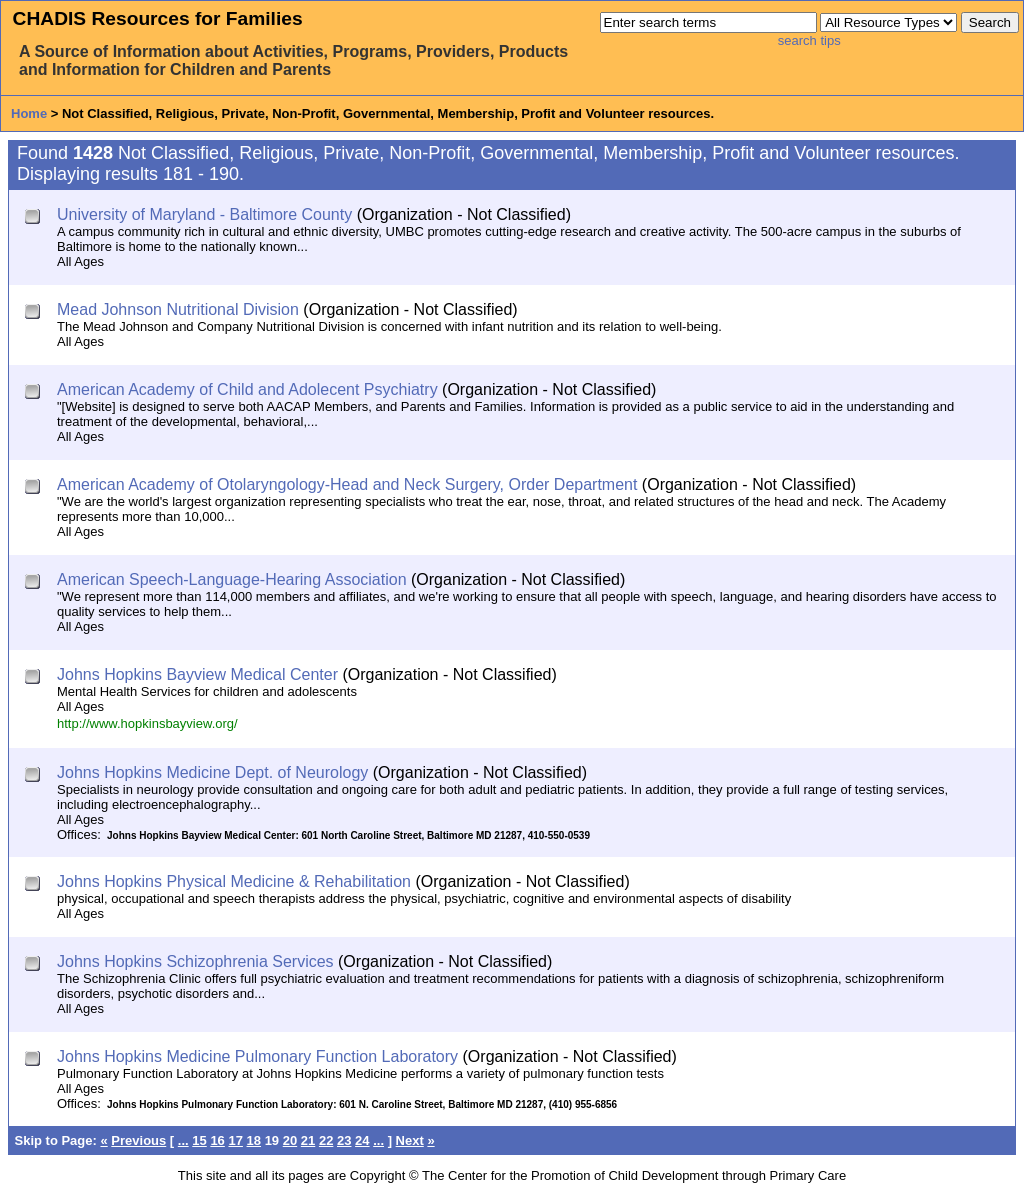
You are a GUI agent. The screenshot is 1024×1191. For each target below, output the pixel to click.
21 (308, 1140)
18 (254, 1140)
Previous (138, 1140)
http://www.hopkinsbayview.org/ (147, 723)
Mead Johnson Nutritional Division (178, 309)
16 (217, 1140)
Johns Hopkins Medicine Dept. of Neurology (212, 772)
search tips (809, 40)
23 (344, 1140)
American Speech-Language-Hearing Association (232, 579)
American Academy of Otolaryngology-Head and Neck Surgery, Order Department (347, 484)
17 (235, 1140)
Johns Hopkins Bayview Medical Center (197, 674)
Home (29, 113)
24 (362, 1140)
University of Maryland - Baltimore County (204, 214)
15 (199, 1140)
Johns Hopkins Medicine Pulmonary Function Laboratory (257, 1056)
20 (290, 1140)
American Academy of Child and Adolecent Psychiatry (247, 389)
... (183, 1140)
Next (410, 1140)
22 (326, 1140)
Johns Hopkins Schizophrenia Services (195, 961)
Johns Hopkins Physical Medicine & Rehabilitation (234, 881)
